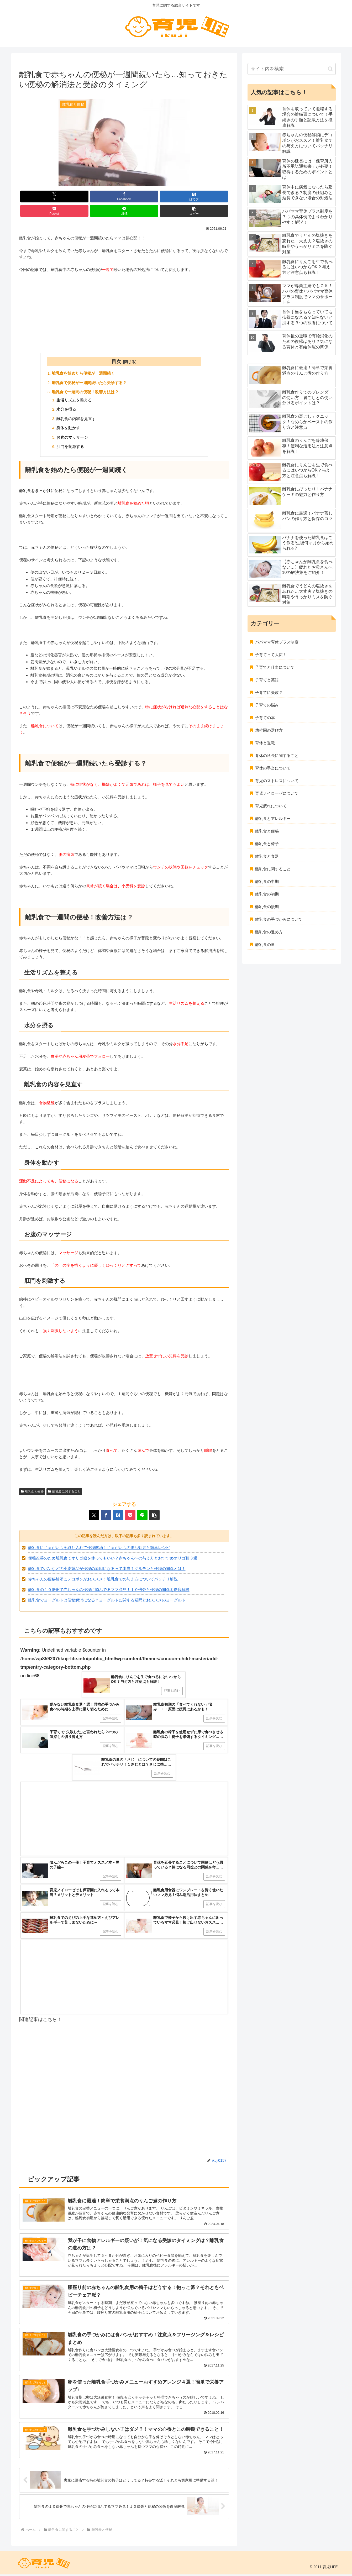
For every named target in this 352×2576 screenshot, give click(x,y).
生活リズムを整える (74, 400)
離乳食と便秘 (32, 1492)
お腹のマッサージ (72, 437)
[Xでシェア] (54, 196)
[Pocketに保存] (54, 211)
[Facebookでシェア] (124, 196)
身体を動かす (68, 428)
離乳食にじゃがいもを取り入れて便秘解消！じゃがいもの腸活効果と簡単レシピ (99, 1547)
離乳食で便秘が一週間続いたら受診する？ (89, 382)
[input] (292, 69)
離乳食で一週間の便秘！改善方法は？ (85, 392)
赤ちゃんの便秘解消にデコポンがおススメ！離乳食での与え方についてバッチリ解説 (103, 1579)
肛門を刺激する (70, 446)
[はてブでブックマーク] (194, 196)
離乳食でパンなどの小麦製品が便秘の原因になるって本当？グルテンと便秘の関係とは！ (107, 1568)
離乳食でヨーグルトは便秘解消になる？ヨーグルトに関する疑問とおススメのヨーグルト (107, 1600)
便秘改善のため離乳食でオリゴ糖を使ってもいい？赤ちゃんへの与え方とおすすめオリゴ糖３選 (112, 1558)
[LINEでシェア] (124, 211)
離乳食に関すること (64, 1492)
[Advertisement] (124, 312)
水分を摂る (66, 409)
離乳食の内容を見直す (76, 418)
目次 (116, 361)
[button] (194, 211)
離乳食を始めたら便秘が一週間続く (83, 373)
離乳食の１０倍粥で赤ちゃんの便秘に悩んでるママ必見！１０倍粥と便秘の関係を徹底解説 (109, 1589)
